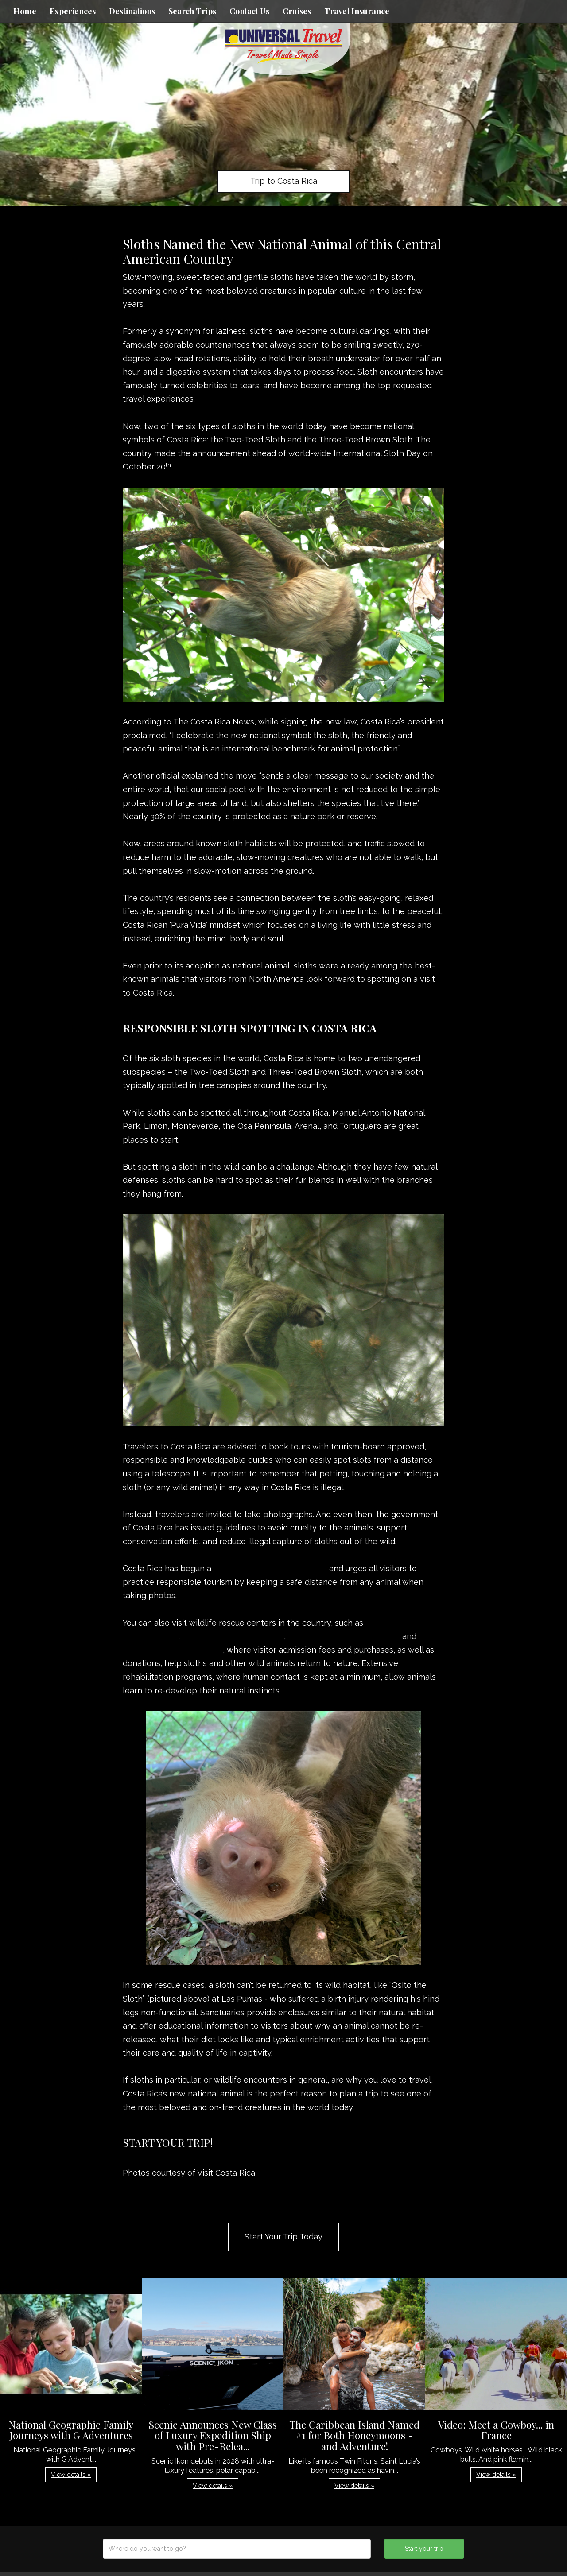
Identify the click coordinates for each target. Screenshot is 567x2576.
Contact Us (249, 11)
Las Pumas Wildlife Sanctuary (344, 1636)
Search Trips (192, 11)
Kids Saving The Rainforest (233, 1636)
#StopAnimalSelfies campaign (270, 1568)
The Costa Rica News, (214, 721)
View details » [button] (71, 2474)
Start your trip (424, 2548)
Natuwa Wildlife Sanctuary (173, 1649)
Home (24, 11)
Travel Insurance (356, 11)
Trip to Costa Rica (283, 181)
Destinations (132, 11)
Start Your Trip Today (283, 2236)
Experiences (73, 11)
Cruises (297, 11)
